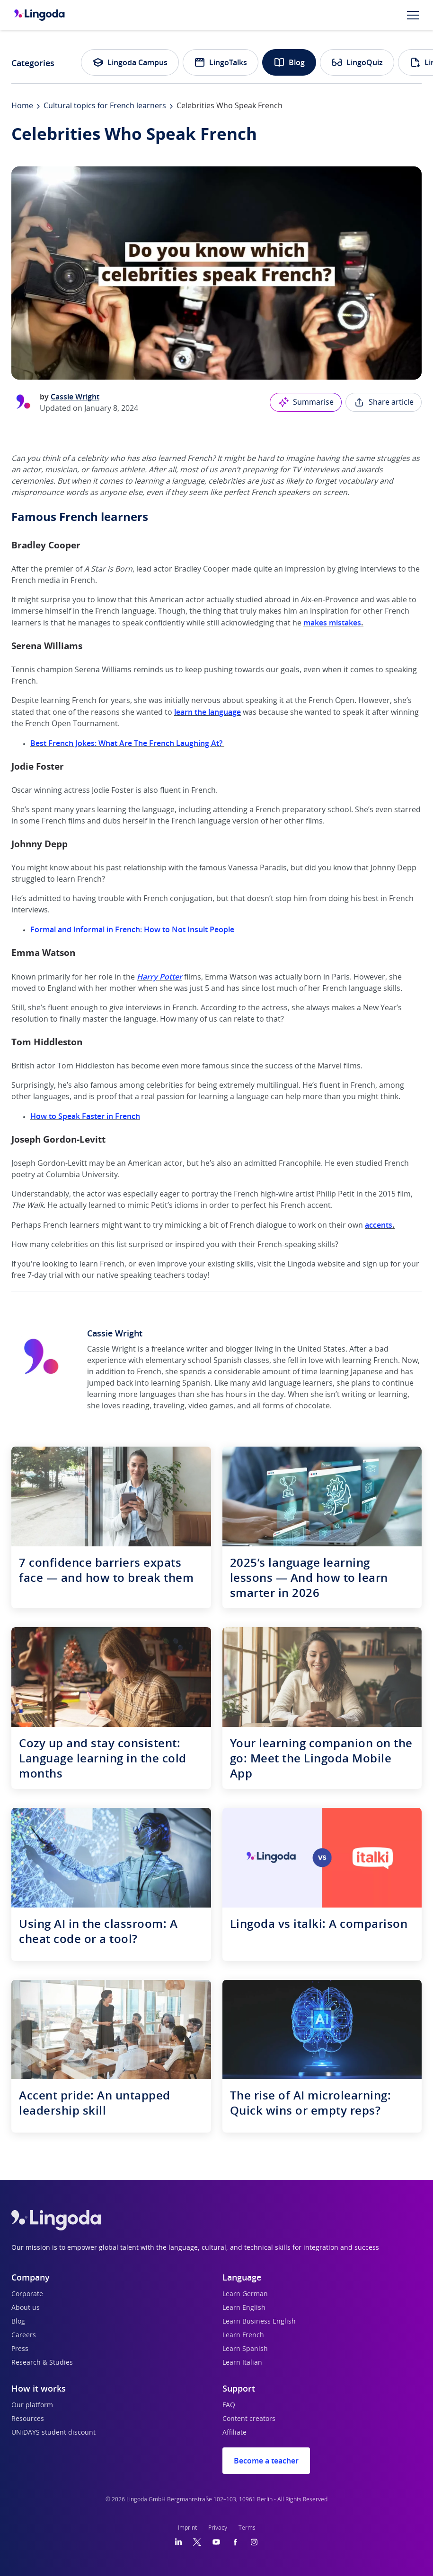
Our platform (32, 2405)
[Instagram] (254, 2542)
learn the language (207, 712)
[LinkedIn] (178, 2542)
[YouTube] (216, 2542)
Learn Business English (259, 2321)
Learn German (245, 2294)
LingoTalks (220, 62)
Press (19, 2349)
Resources (27, 2419)
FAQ (228, 2405)
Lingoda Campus (130, 62)
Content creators (248, 2419)
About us (25, 2308)
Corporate (27, 2294)
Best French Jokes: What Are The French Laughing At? (127, 743)
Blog (289, 62)
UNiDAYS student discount (53, 2432)
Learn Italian (242, 2362)
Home (22, 106)
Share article (383, 402)
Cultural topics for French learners (105, 106)
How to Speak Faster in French (85, 1116)
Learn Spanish (245, 2349)
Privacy (217, 2528)
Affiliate (234, 2432)
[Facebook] (235, 2542)
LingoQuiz (357, 62)
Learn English (243, 2308)
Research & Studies (42, 2362)
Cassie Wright (75, 396)
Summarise (306, 402)
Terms (247, 2528)
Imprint (187, 2528)
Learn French (243, 2335)
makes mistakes (332, 622)
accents (378, 1225)
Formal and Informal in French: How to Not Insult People (132, 929)
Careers (23, 2335)
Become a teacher (266, 2460)
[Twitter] (197, 2542)
